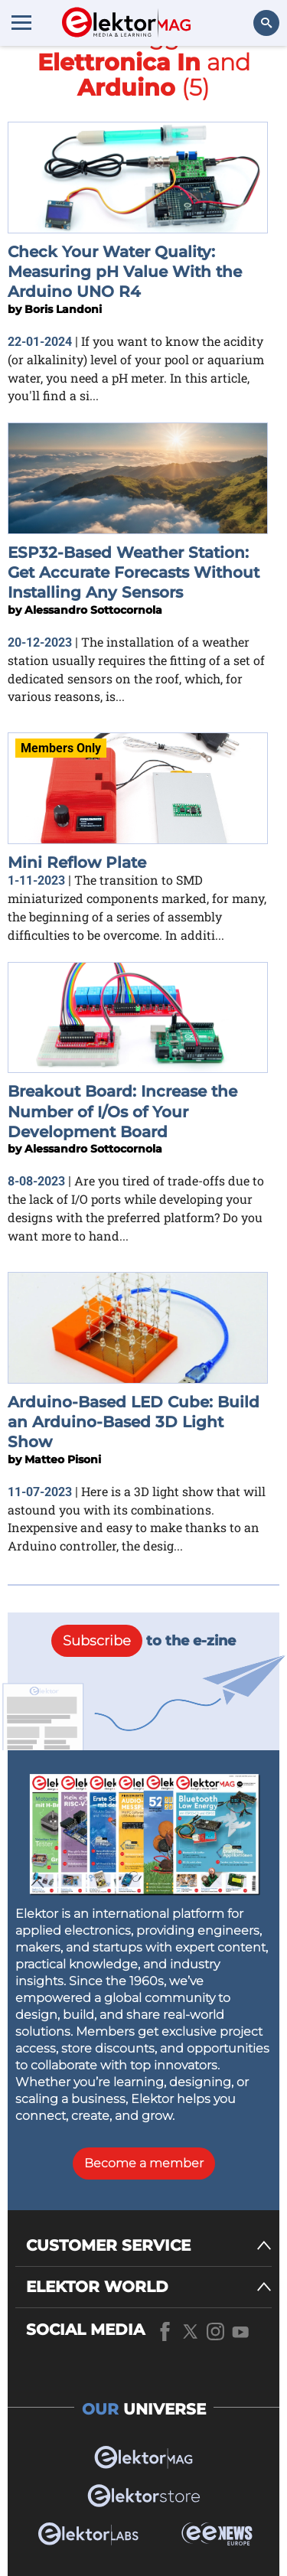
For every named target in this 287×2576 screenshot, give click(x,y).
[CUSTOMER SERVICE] (149, 2245)
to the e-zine (143, 1640)
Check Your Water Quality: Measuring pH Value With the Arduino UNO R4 (125, 272)
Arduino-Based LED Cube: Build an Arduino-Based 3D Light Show (133, 1422)
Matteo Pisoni (62, 1459)
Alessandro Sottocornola (93, 610)
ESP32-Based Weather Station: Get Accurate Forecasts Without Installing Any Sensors (133, 572)
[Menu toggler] (21, 22)
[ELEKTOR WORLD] (149, 2287)
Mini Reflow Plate (77, 862)
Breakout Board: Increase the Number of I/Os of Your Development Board (122, 1111)
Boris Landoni (63, 309)
